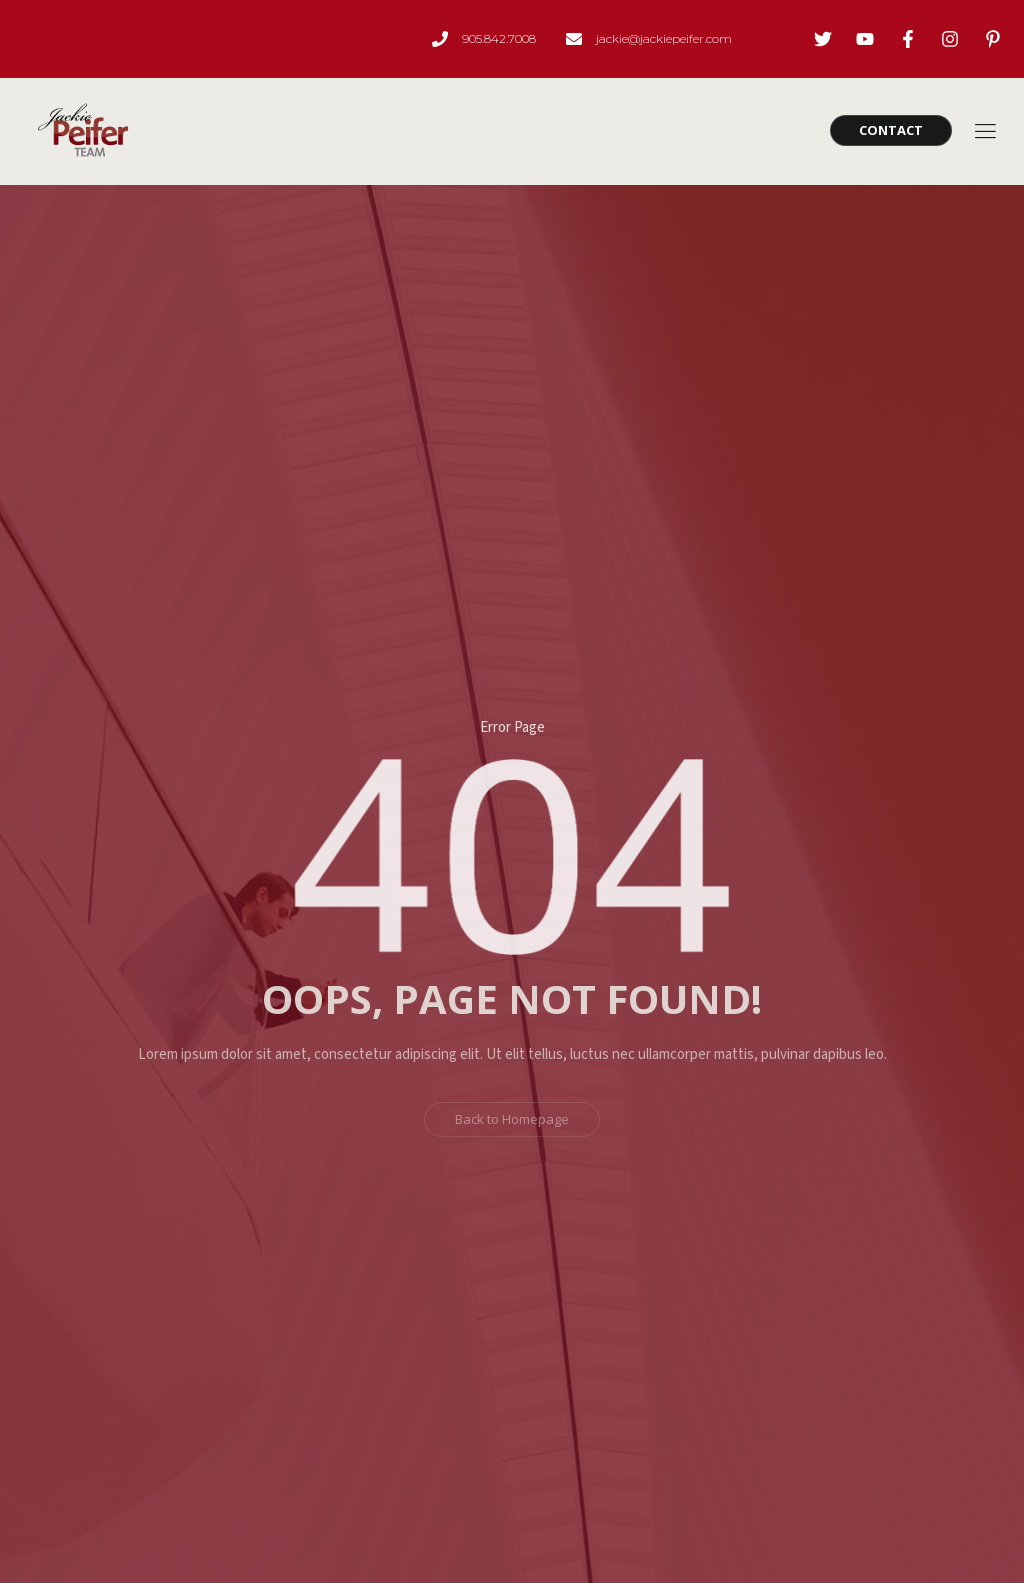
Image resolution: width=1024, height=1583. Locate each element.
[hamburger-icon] (984, 133)
